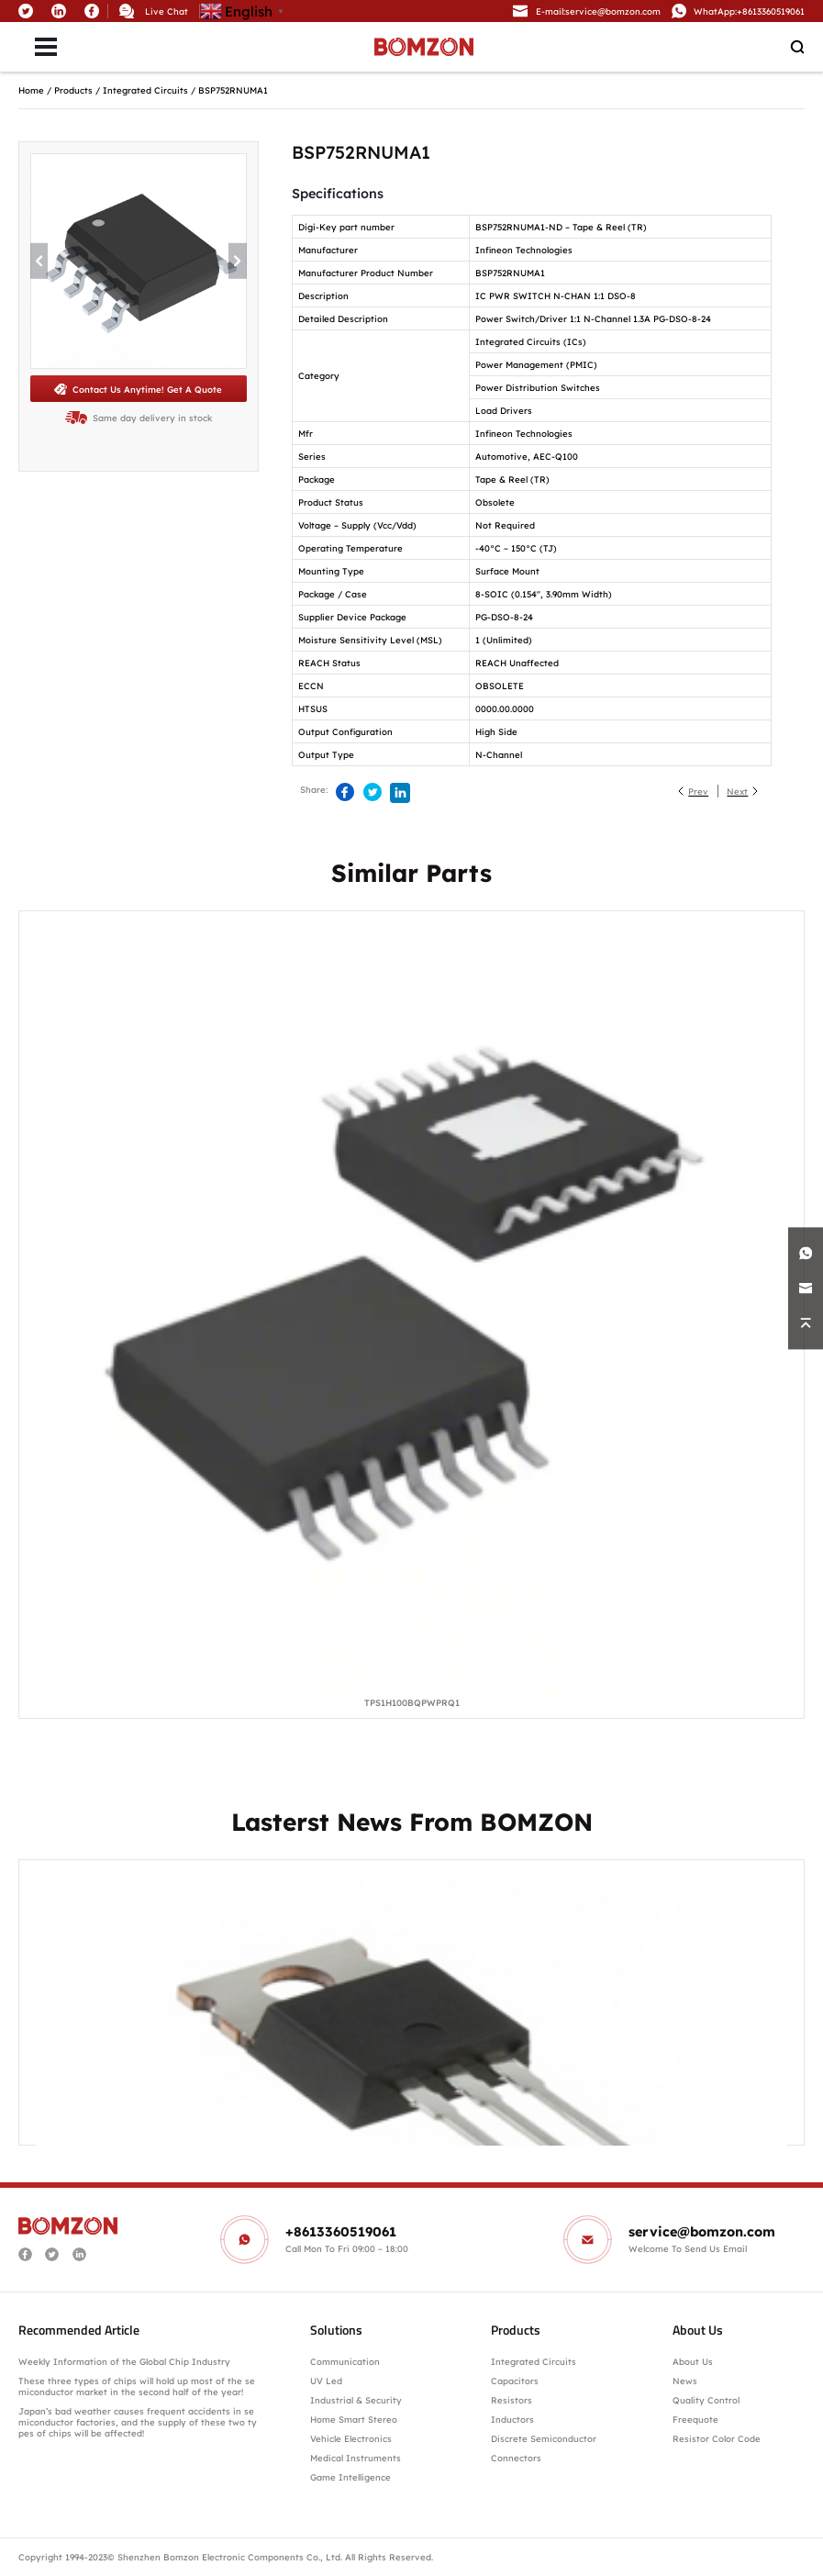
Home (31, 89)
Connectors (516, 2457)
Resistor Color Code (717, 2438)
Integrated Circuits (145, 89)
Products (73, 89)
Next (737, 791)
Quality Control (706, 2399)
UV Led (326, 2380)
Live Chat (166, 11)
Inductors (512, 2419)
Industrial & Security (356, 2399)
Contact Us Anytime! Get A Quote (138, 389)
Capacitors (515, 2380)
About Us (693, 2361)
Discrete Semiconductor (543, 2438)
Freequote (695, 2419)
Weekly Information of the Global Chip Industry (124, 2361)
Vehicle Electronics (351, 2438)
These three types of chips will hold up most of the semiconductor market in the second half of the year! (136, 2386)
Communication (345, 2361)
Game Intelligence (350, 2476)
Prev (698, 791)
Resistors (511, 2399)
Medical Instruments (355, 2457)
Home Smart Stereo (355, 2419)
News (685, 2380)
